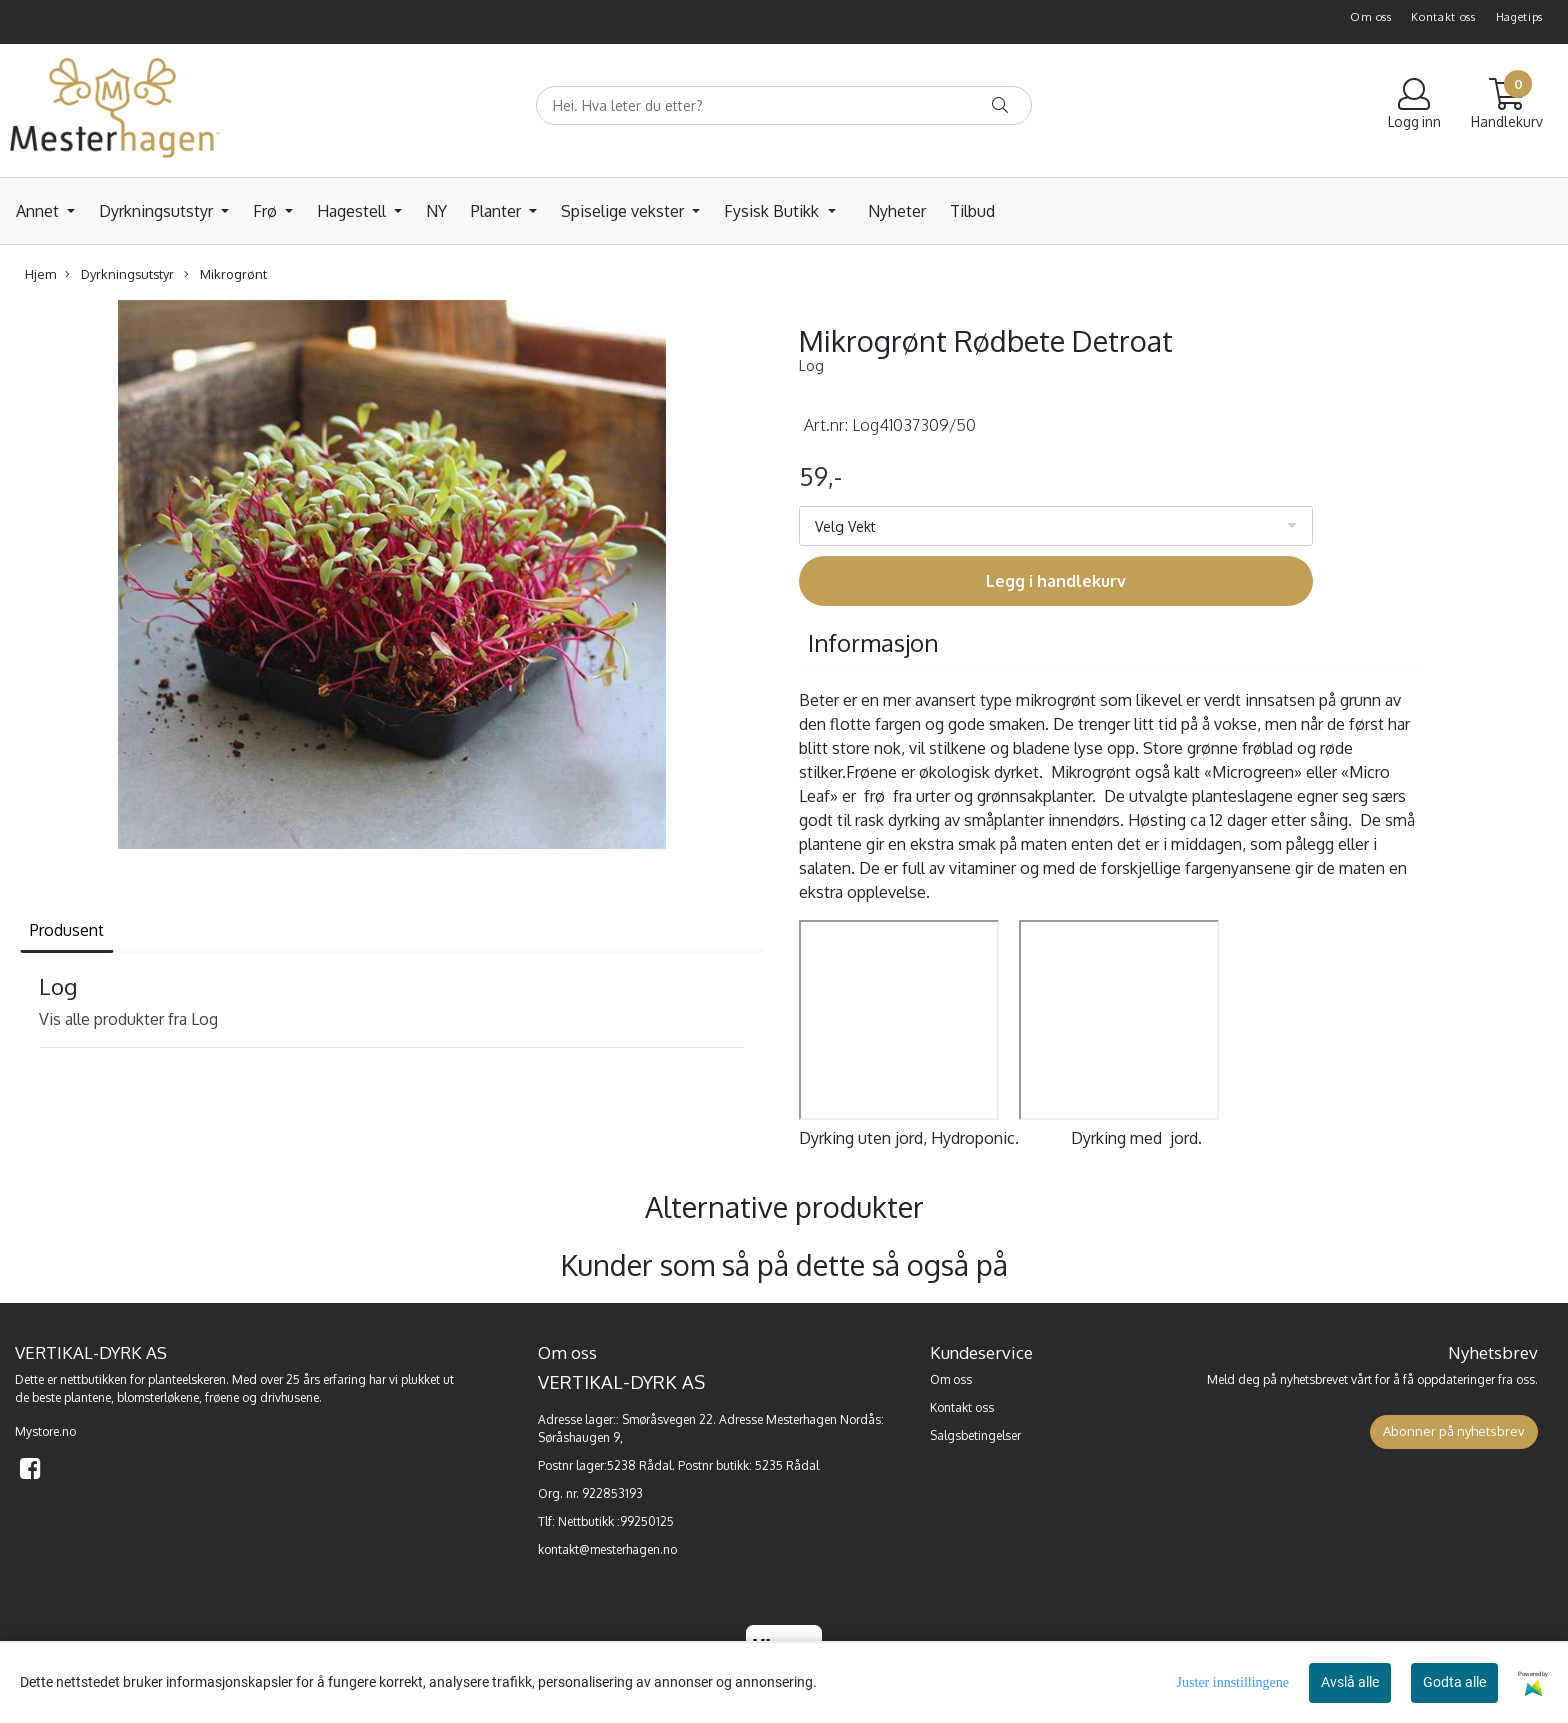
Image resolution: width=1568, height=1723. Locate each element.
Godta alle (1454, 1682)
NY (436, 211)
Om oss (1370, 17)
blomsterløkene (158, 1397)
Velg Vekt (845, 526)
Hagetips (1520, 17)
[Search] (784, 105)
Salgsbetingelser (975, 1435)
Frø (267, 211)
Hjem (40, 274)
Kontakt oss (1443, 17)
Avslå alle (1350, 1682)
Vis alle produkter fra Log (128, 1019)
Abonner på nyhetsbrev (1454, 1431)
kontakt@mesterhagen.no (607, 1549)
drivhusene (289, 1397)
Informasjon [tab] (873, 642)
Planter (498, 211)
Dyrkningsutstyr (158, 211)
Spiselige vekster (624, 211)
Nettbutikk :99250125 (616, 1521)
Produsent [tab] (67, 930)
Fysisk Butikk (773, 211)
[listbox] (1056, 526)
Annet (39, 211)
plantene (87, 1397)
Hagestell (353, 211)
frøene (222, 1397)
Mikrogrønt (225, 274)
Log (811, 365)
